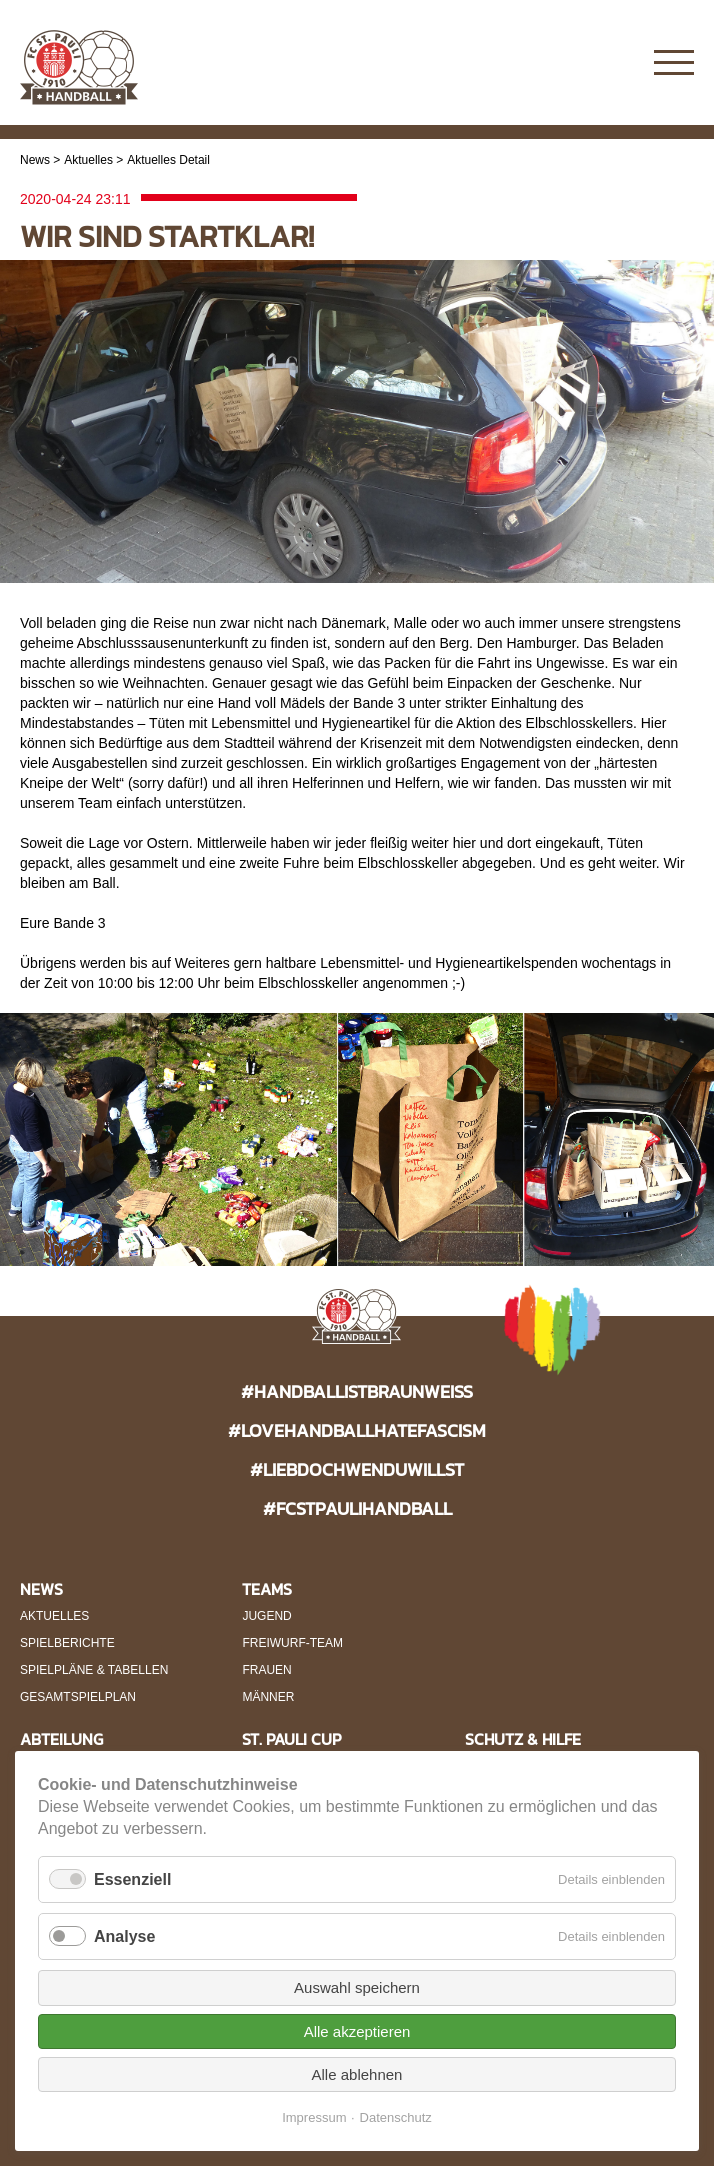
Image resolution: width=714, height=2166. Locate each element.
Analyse (124, 1936)
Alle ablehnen (357, 2074)
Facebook (577, 63)
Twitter (616, 63)
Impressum (314, 2117)
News (35, 160)
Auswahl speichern (357, 1987)
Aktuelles (88, 160)
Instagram (538, 63)
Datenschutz (396, 2117)
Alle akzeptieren (357, 2031)
